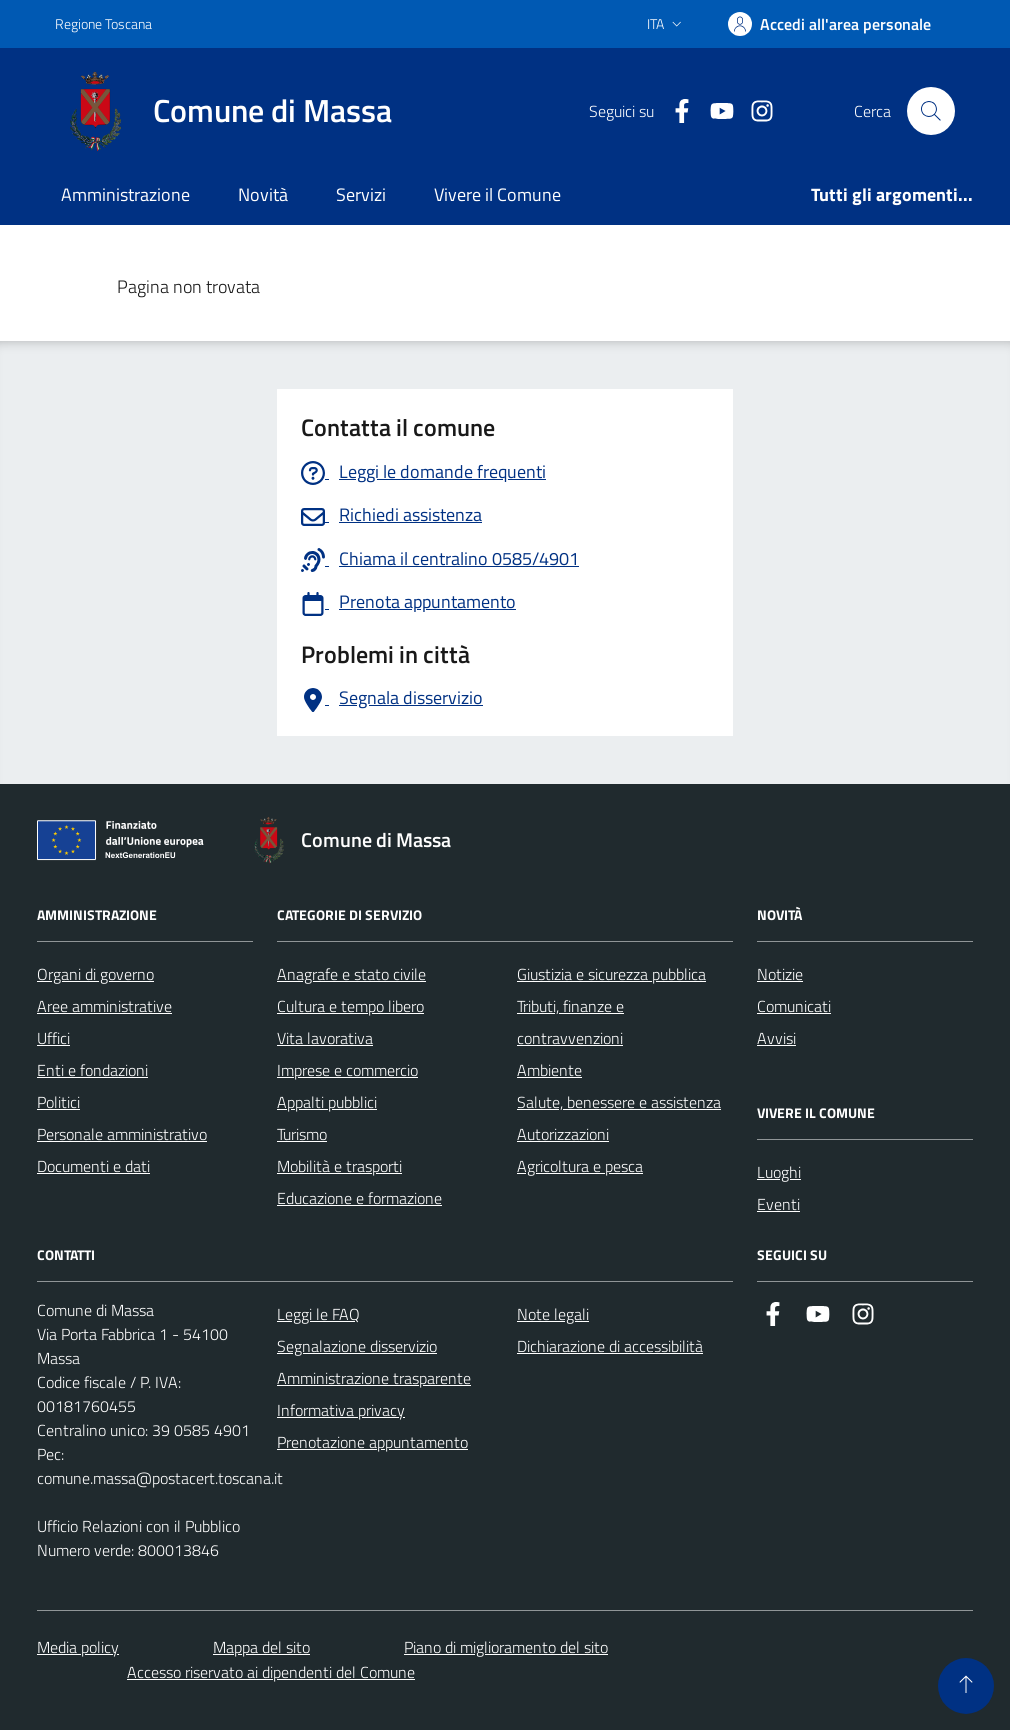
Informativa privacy (341, 1410)
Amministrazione (125, 194)
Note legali (553, 1314)
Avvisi (776, 1038)
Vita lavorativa (325, 1038)
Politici (58, 1102)
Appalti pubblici (327, 1102)
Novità (263, 194)
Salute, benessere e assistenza (619, 1102)
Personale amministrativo (122, 1134)
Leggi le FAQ (318, 1314)
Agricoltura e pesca (580, 1166)
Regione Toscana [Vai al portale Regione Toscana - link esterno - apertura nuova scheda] (103, 23)
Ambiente (549, 1070)
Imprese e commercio (347, 1070)
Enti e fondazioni (92, 1070)
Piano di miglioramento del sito (506, 1647)
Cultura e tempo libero (350, 1006)
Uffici (53, 1038)
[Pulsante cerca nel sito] (931, 111)
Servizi (361, 194)
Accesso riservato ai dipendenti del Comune (271, 1672)
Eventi (778, 1204)
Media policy (78, 1647)
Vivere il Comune (497, 194)
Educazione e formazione (359, 1198)
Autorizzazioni (563, 1134)
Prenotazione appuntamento (372, 1442)
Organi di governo (95, 974)
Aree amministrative (104, 1006)
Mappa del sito (261, 1647)
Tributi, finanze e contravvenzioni (570, 1022)
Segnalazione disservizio (357, 1346)
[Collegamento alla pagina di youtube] (714, 111)
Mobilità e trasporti (339, 1166)
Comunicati (794, 1006)
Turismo (302, 1134)
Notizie (780, 974)
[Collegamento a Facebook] (674, 111)
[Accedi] (829, 24)
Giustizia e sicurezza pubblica (611, 974)
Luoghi (779, 1172)
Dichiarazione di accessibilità (610, 1346)
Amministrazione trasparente (374, 1378)
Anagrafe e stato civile (351, 974)
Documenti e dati (93, 1166)
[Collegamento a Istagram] (754, 111)
